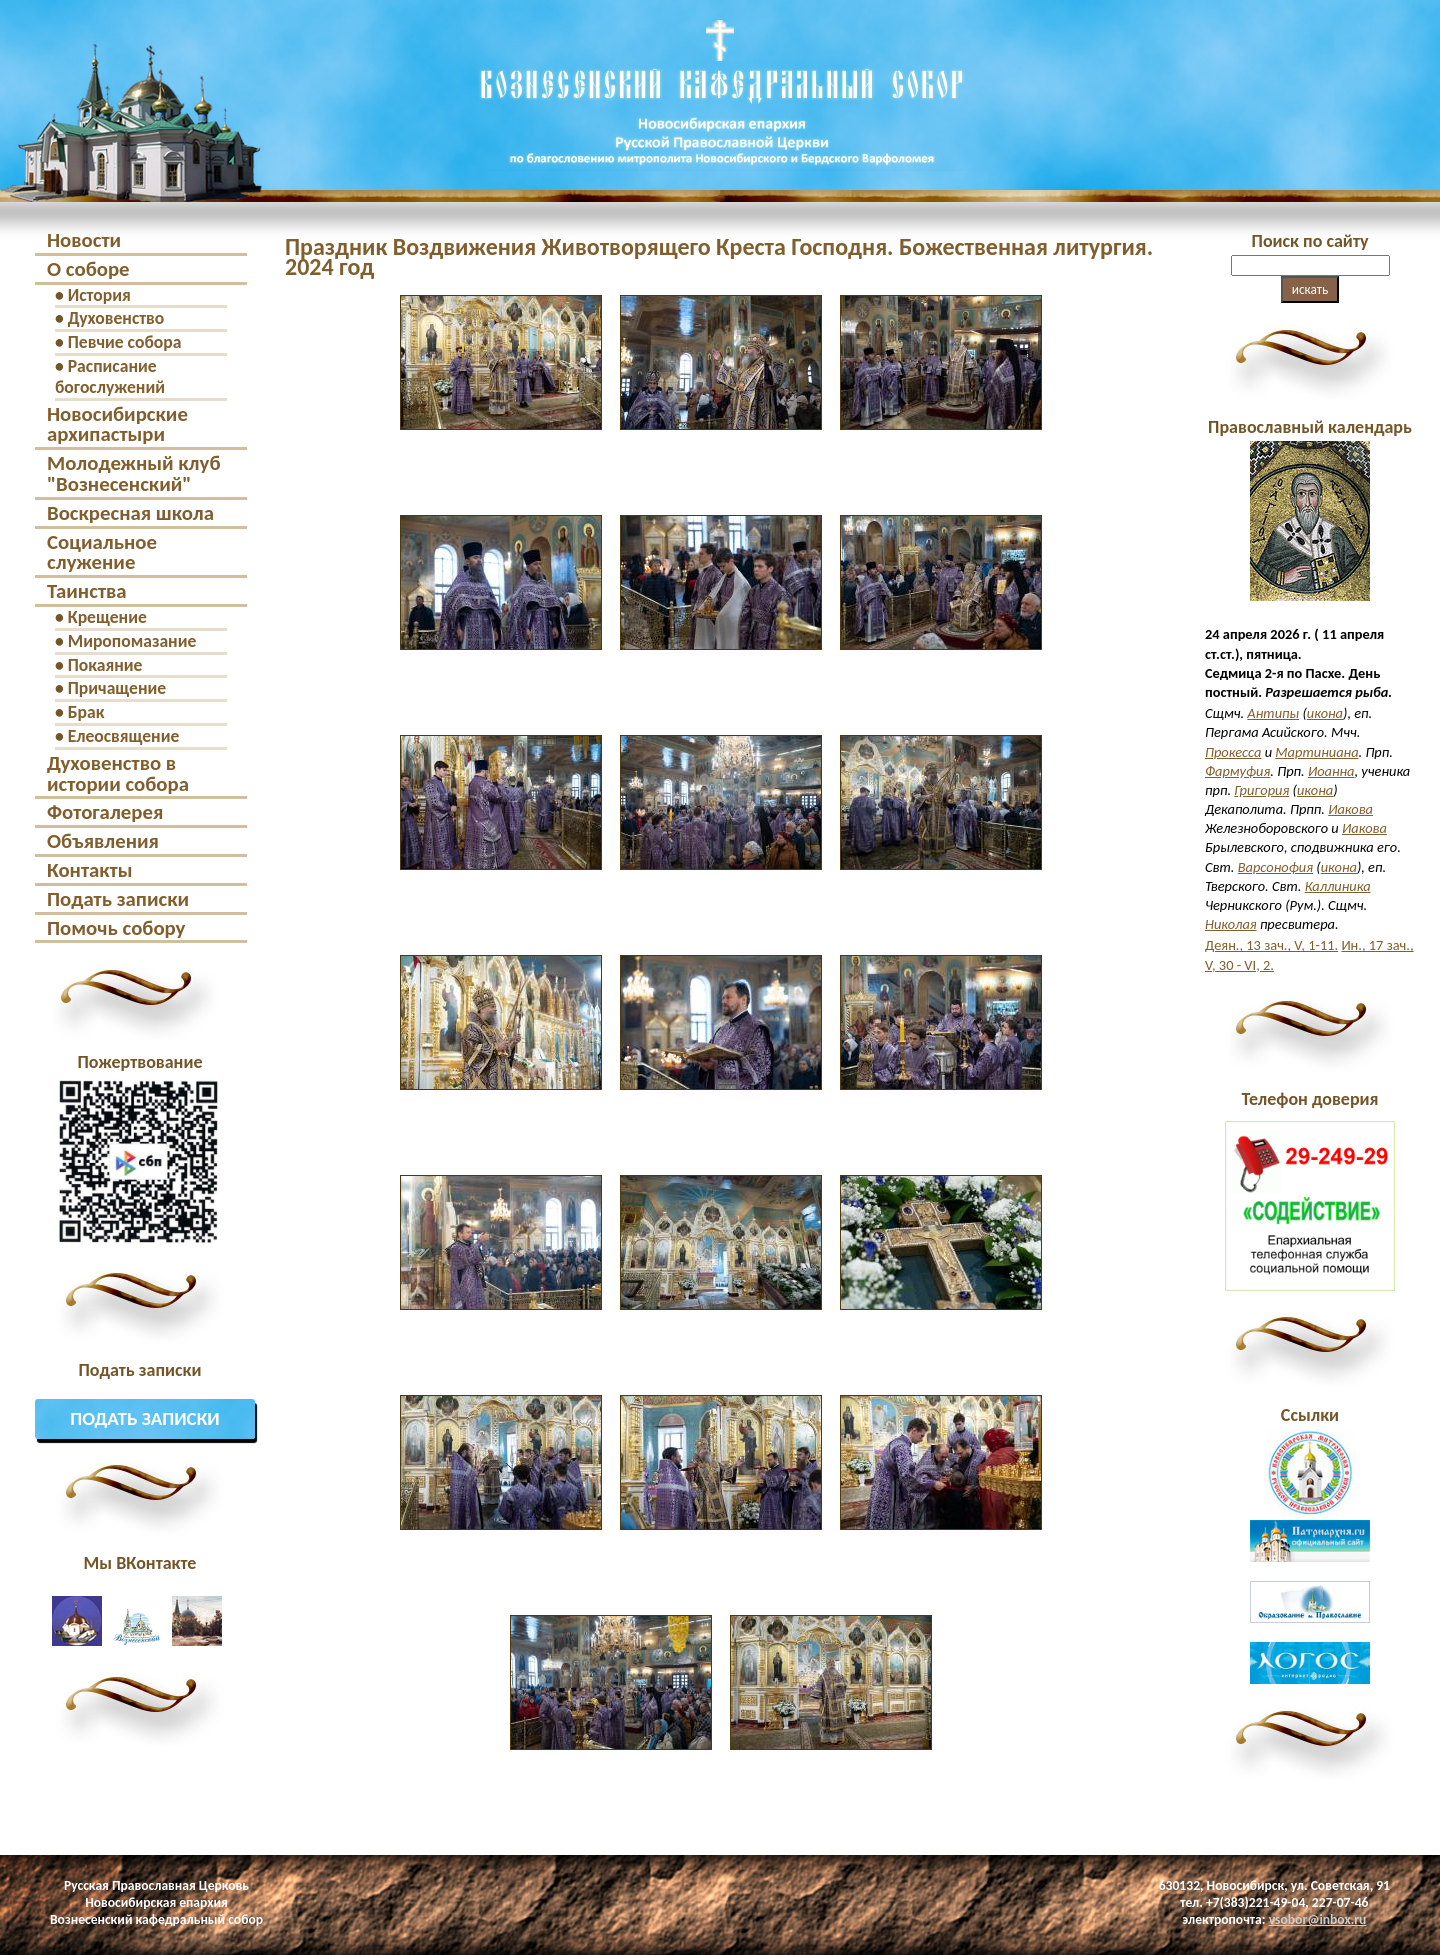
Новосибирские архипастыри (117, 424)
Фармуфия (1237, 771)
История (99, 295)
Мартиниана (1316, 752)
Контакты (90, 870)
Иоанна (1331, 771)
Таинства (87, 591)
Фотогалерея (105, 812)
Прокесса (1233, 752)
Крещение (107, 617)
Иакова (1350, 809)
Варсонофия (1275, 867)
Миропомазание (132, 641)
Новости (84, 240)
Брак (86, 712)
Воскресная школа (130, 513)
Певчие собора (125, 342)
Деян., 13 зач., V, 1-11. (1271, 945)
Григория (1261, 790)
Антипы (1273, 713)
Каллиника (1338, 886)
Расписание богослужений (110, 376)
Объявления (103, 841)
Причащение (117, 688)
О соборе (88, 269)
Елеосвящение (124, 736)
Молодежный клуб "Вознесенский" (133, 473)
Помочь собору (116, 928)
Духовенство (116, 318)
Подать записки (118, 899)
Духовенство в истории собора (118, 773)
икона (1325, 713)
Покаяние (105, 665)
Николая (1231, 924)
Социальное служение (102, 552)
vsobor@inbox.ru (1318, 1919)
